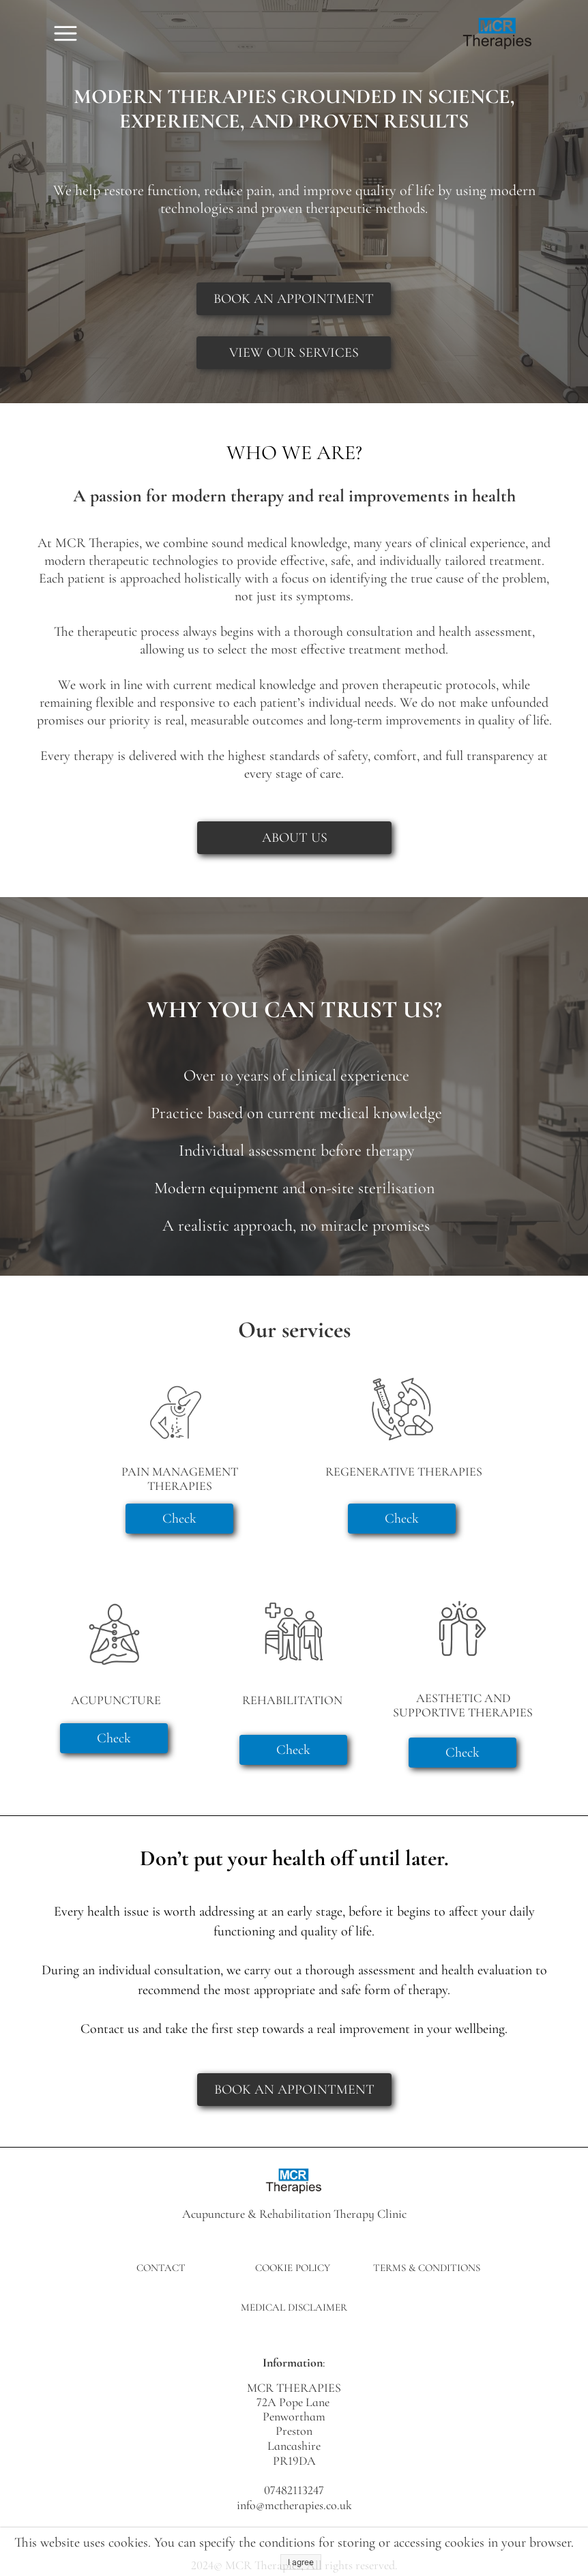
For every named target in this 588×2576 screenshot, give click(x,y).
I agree (301, 2562)
